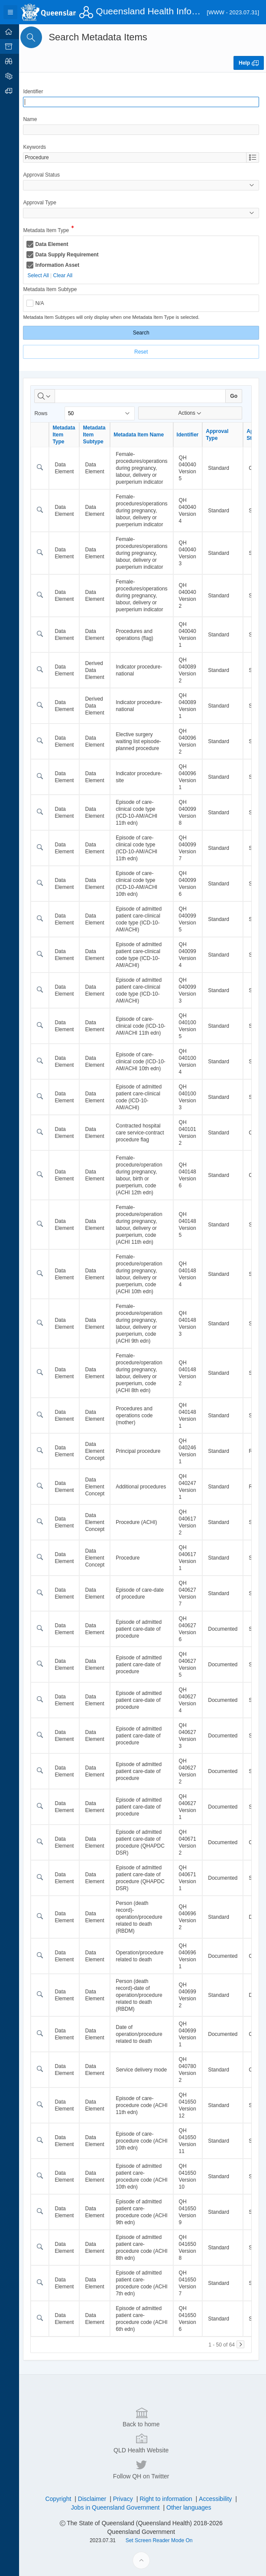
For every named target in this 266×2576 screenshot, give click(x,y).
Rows (45, 413)
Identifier (38, 91)
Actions (191, 413)
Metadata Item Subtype (54, 289)
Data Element (56, 244)
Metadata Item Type (51, 231)
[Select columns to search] (49, 396)
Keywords (39, 147)
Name (35, 119)
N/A (44, 303)
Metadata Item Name (143, 435)
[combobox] (137, 157)
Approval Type (44, 203)
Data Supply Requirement (71, 255)
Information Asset (62, 265)
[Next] (240, 2344)
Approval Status (46, 175)
